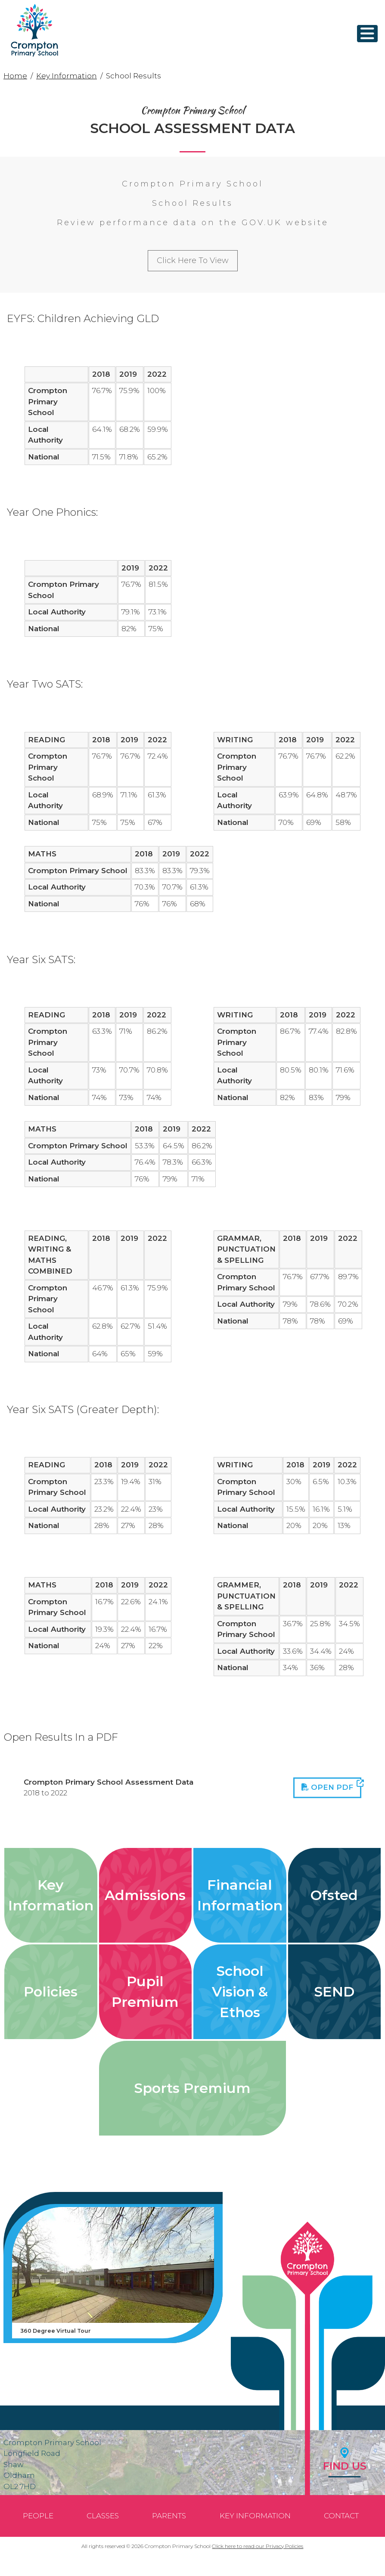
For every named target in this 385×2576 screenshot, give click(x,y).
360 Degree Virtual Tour (55, 2331)
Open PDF (331, 1786)
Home (15, 75)
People (38, 2515)
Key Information (66, 75)
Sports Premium (192, 2088)
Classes (103, 2515)
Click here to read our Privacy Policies (257, 2546)
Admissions (145, 1895)
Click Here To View (193, 260)
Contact (341, 2515)
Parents (169, 2515)
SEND (334, 1991)
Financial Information (240, 1895)
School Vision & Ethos (240, 1991)
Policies (51, 1991)
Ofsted (334, 1895)
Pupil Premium (145, 1991)
